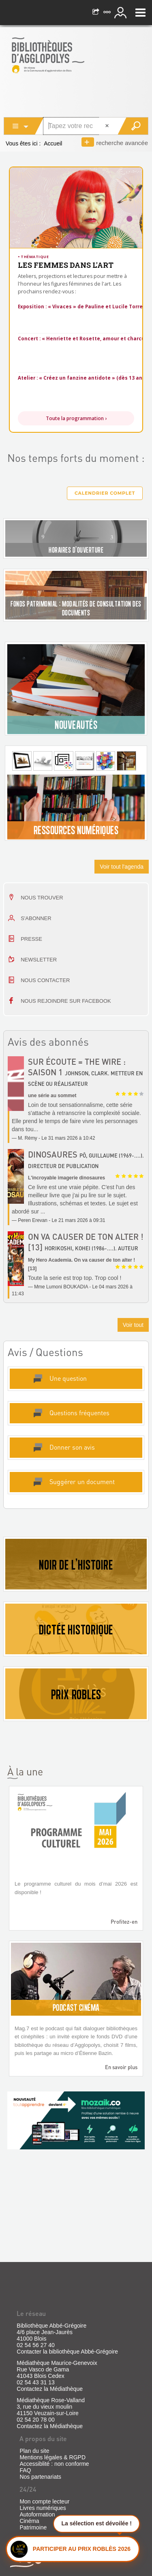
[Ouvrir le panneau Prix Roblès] (73, 2548)
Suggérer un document (82, 1481)
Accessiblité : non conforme (54, 2464)
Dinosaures (52, 1154)
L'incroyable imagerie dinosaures (66, 1178)
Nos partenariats (40, 2476)
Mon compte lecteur (44, 2501)
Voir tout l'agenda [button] (121, 866)
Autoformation (37, 2514)
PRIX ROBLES (76, 1694)
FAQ (25, 2470)
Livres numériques (42, 2508)
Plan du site (34, 2451)
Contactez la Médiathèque (50, 2389)
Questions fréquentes (79, 1412)
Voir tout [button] (133, 1325)
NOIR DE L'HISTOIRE (76, 1564)
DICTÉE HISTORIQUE (76, 1629)
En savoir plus (121, 2066)
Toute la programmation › (76, 418)
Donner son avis (72, 1447)
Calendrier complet (105, 493)
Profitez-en (124, 1921)
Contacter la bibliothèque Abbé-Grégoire (67, 2351)
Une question (68, 1378)
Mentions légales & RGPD (52, 2457)
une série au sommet (52, 1095)
